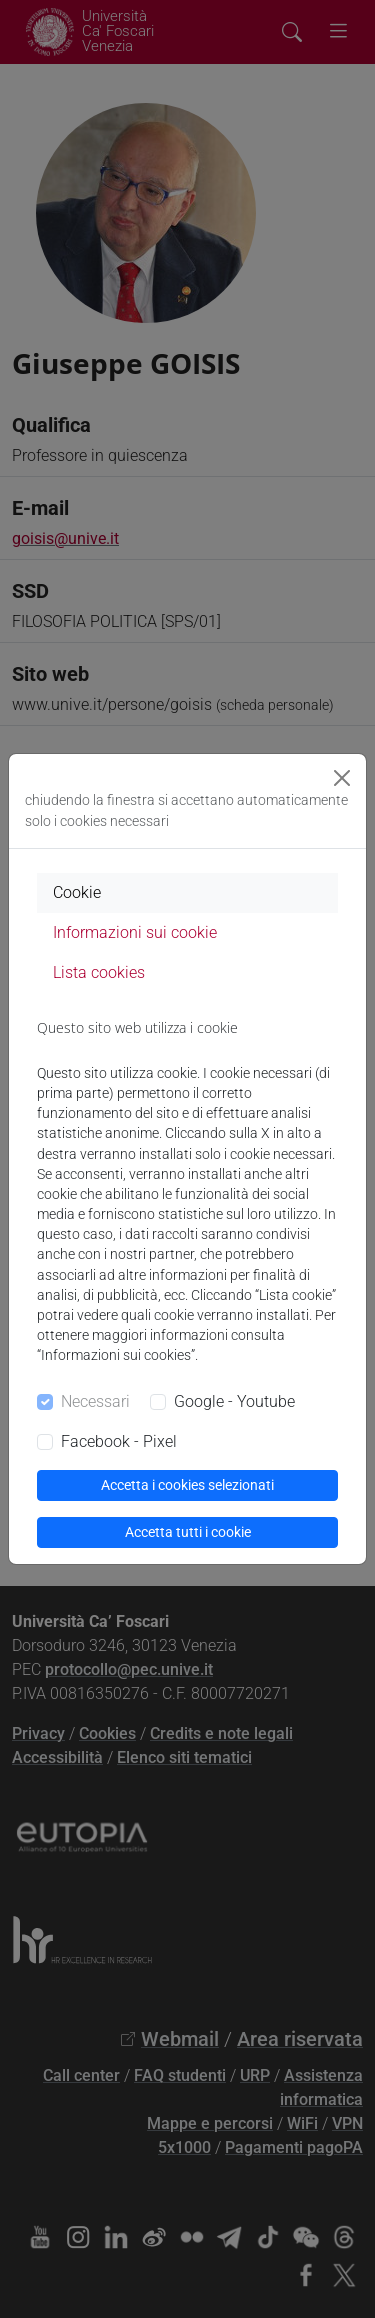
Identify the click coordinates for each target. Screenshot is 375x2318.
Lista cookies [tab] (99, 972)
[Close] (342, 778)
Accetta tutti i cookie (188, 1532)
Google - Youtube (234, 1401)
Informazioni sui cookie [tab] (135, 932)
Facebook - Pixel (119, 1441)
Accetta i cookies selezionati (187, 1485)
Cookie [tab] (77, 892)
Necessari (95, 1401)
